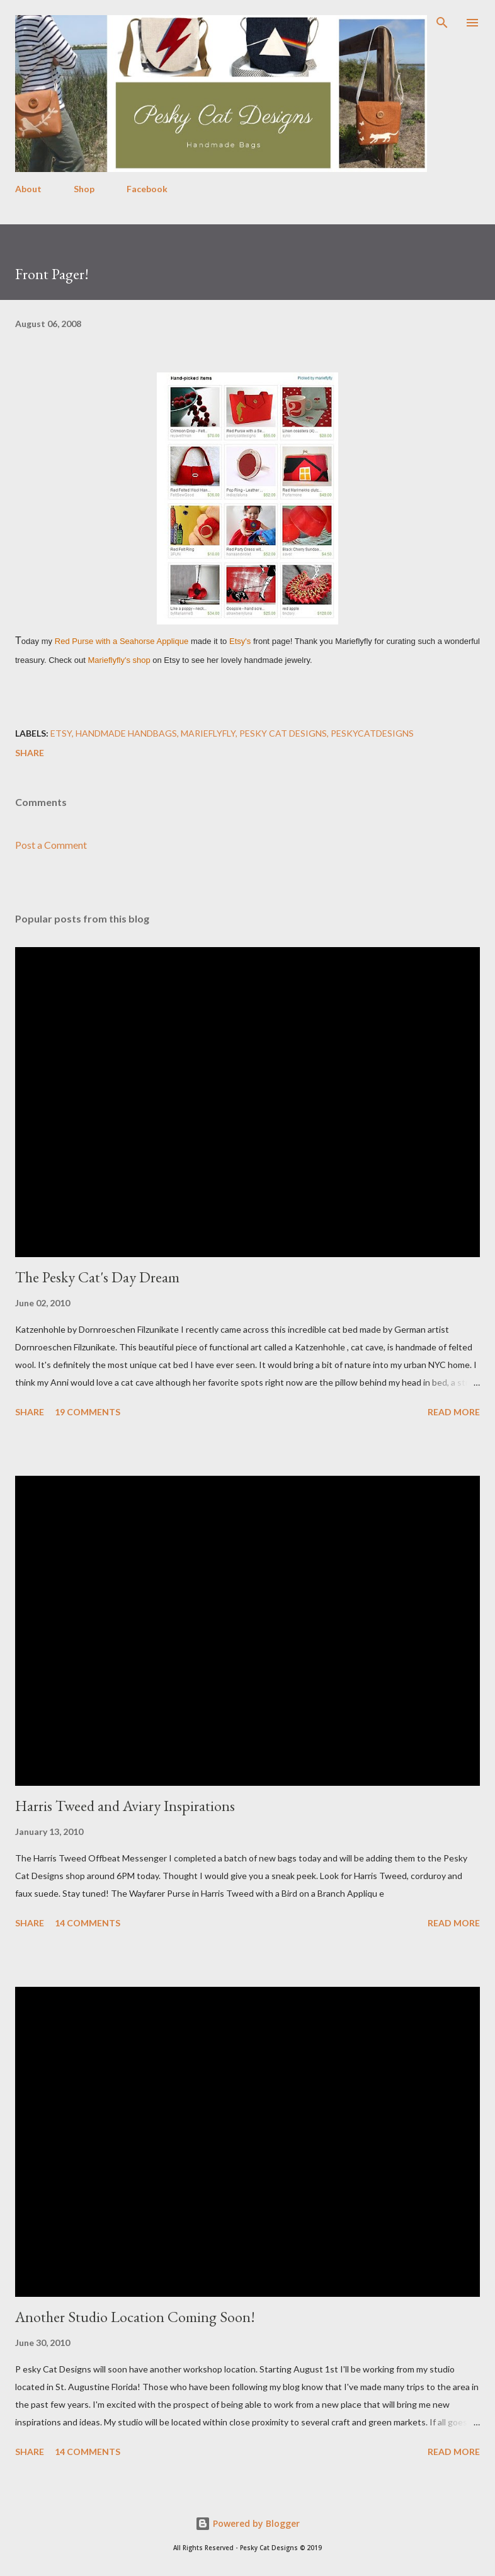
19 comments (87, 1411)
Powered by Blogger (247, 2523)
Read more (454, 1411)
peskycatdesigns (372, 733)
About (28, 188)
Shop (84, 188)
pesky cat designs (283, 733)
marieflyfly (208, 733)
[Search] (442, 22)
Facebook (147, 188)
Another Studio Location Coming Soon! (135, 2316)
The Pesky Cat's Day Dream (97, 1277)
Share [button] (29, 752)
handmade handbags (126, 733)
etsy (61, 733)
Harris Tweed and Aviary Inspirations (125, 1805)
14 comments (87, 1923)
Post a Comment (51, 845)
